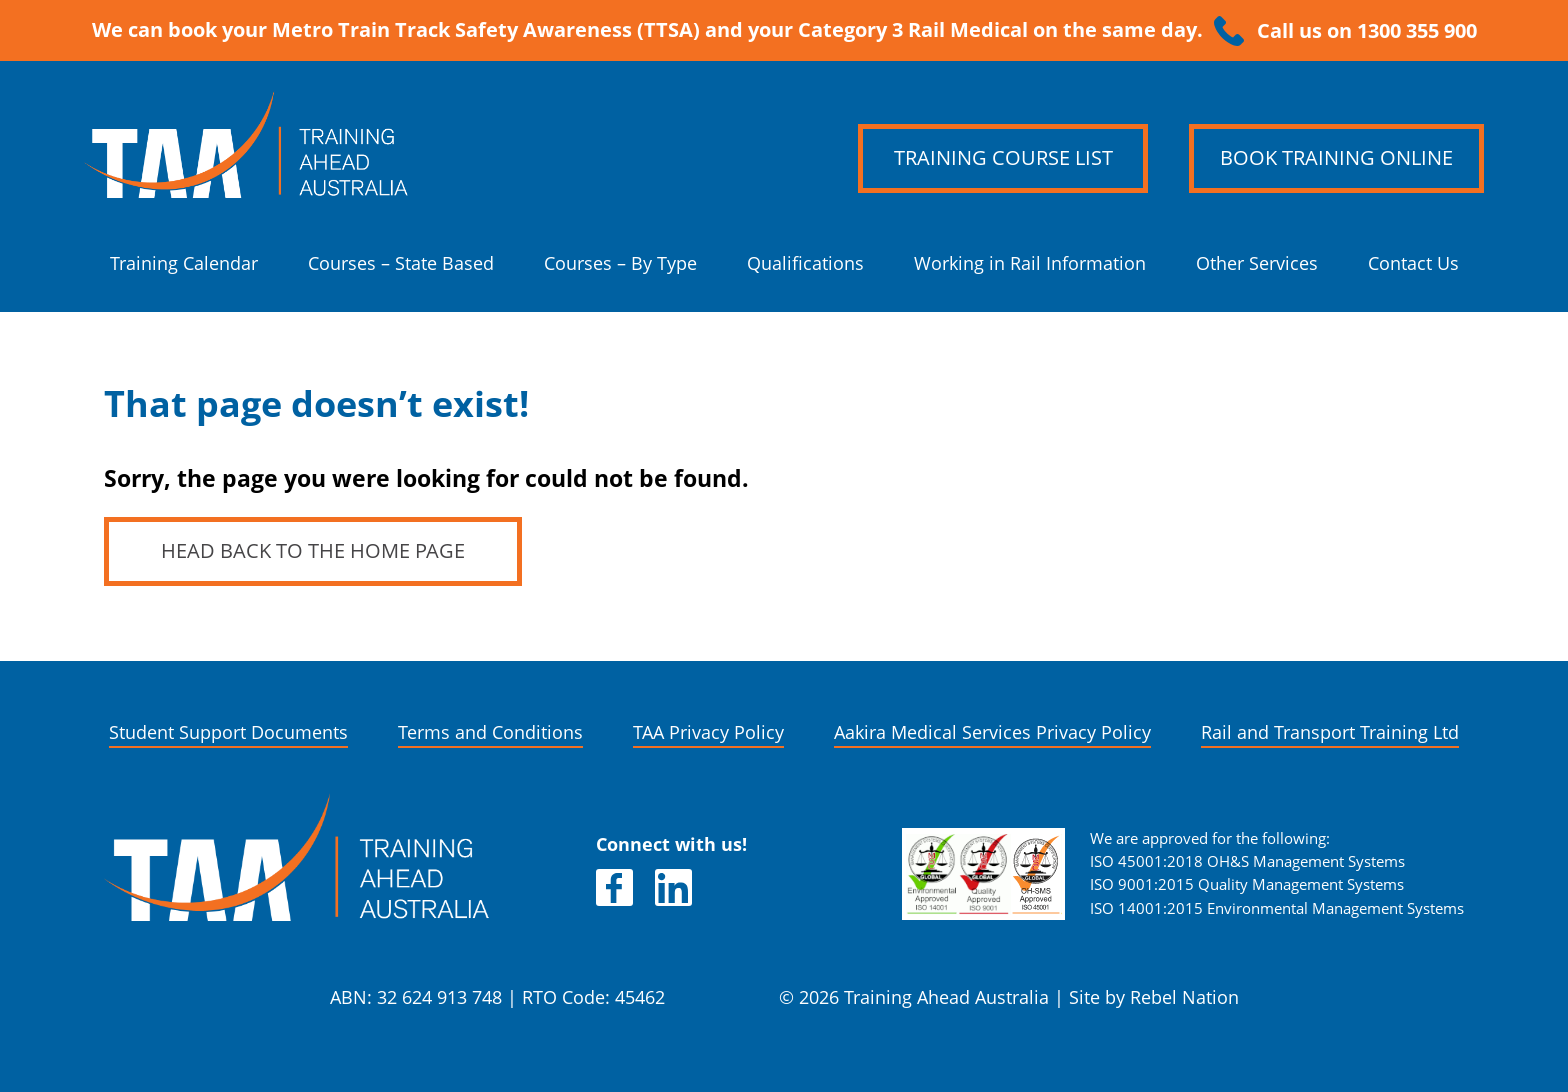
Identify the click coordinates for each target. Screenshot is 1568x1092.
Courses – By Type (620, 263)
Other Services (1257, 263)
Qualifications (805, 263)
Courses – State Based (401, 263)
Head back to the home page (313, 551)
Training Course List (1003, 158)
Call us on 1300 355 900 (1367, 31)
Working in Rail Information (1030, 263)
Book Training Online (1336, 158)
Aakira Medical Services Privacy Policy (992, 732)
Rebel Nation (1184, 997)
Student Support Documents (228, 732)
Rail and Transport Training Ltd (1330, 732)
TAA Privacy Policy (708, 732)
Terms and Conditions (490, 732)
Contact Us (1413, 263)
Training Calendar (184, 263)
